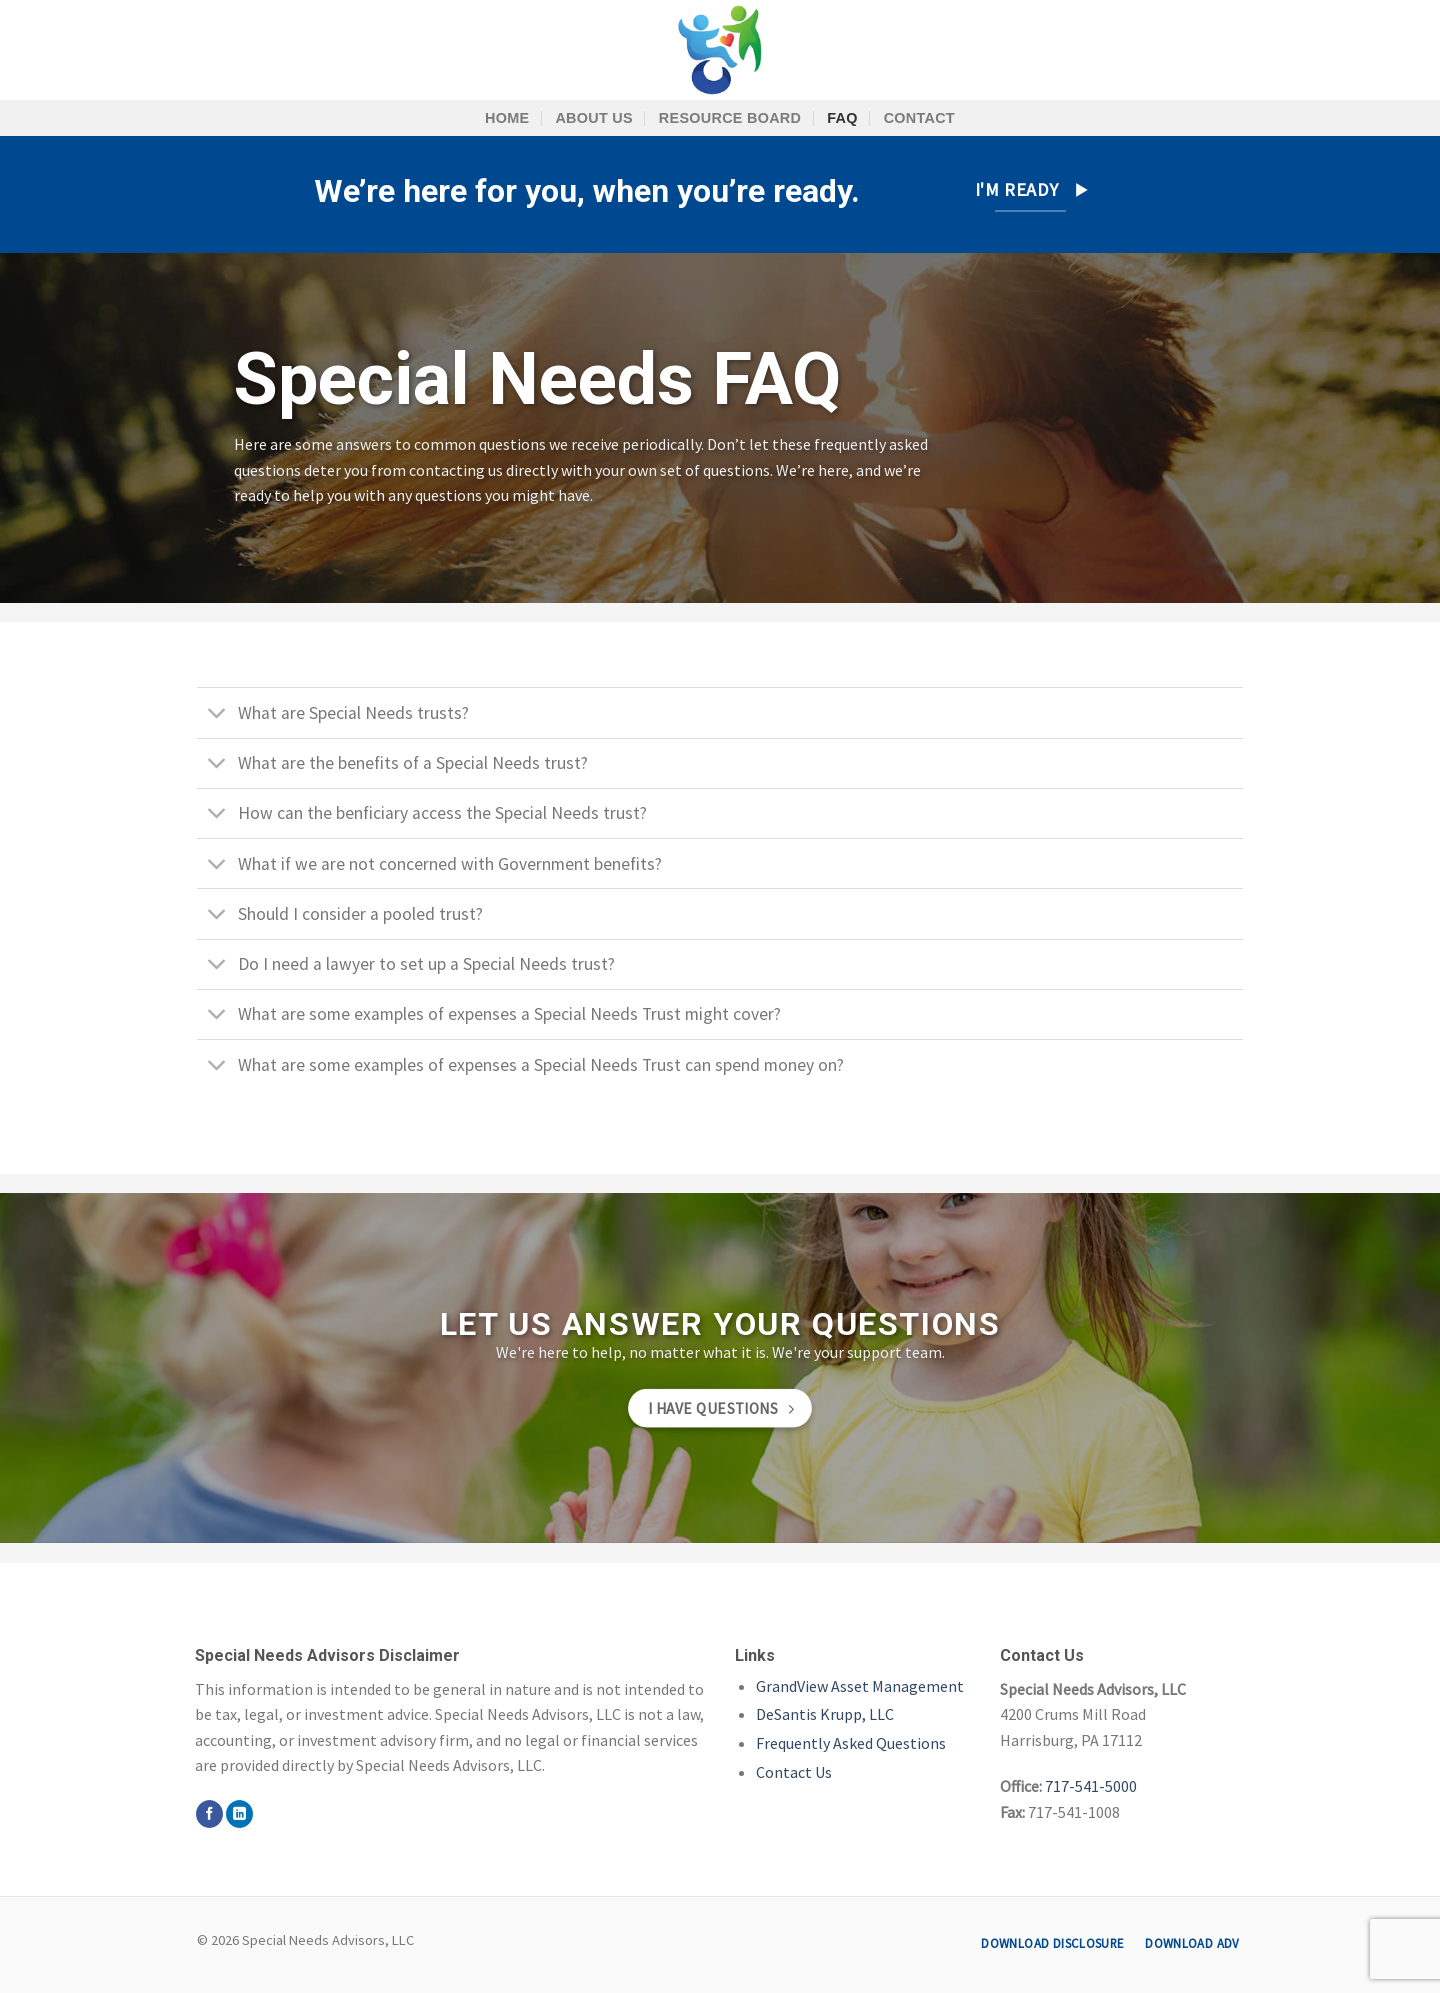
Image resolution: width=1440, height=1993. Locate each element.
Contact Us (794, 1772)
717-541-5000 (1091, 1786)
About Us (593, 118)
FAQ (842, 118)
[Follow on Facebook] (209, 1814)
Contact (919, 118)
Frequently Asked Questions (851, 1743)
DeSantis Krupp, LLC (825, 1714)
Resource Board (730, 118)
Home (507, 118)
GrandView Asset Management (860, 1686)
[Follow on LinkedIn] (239, 1814)
